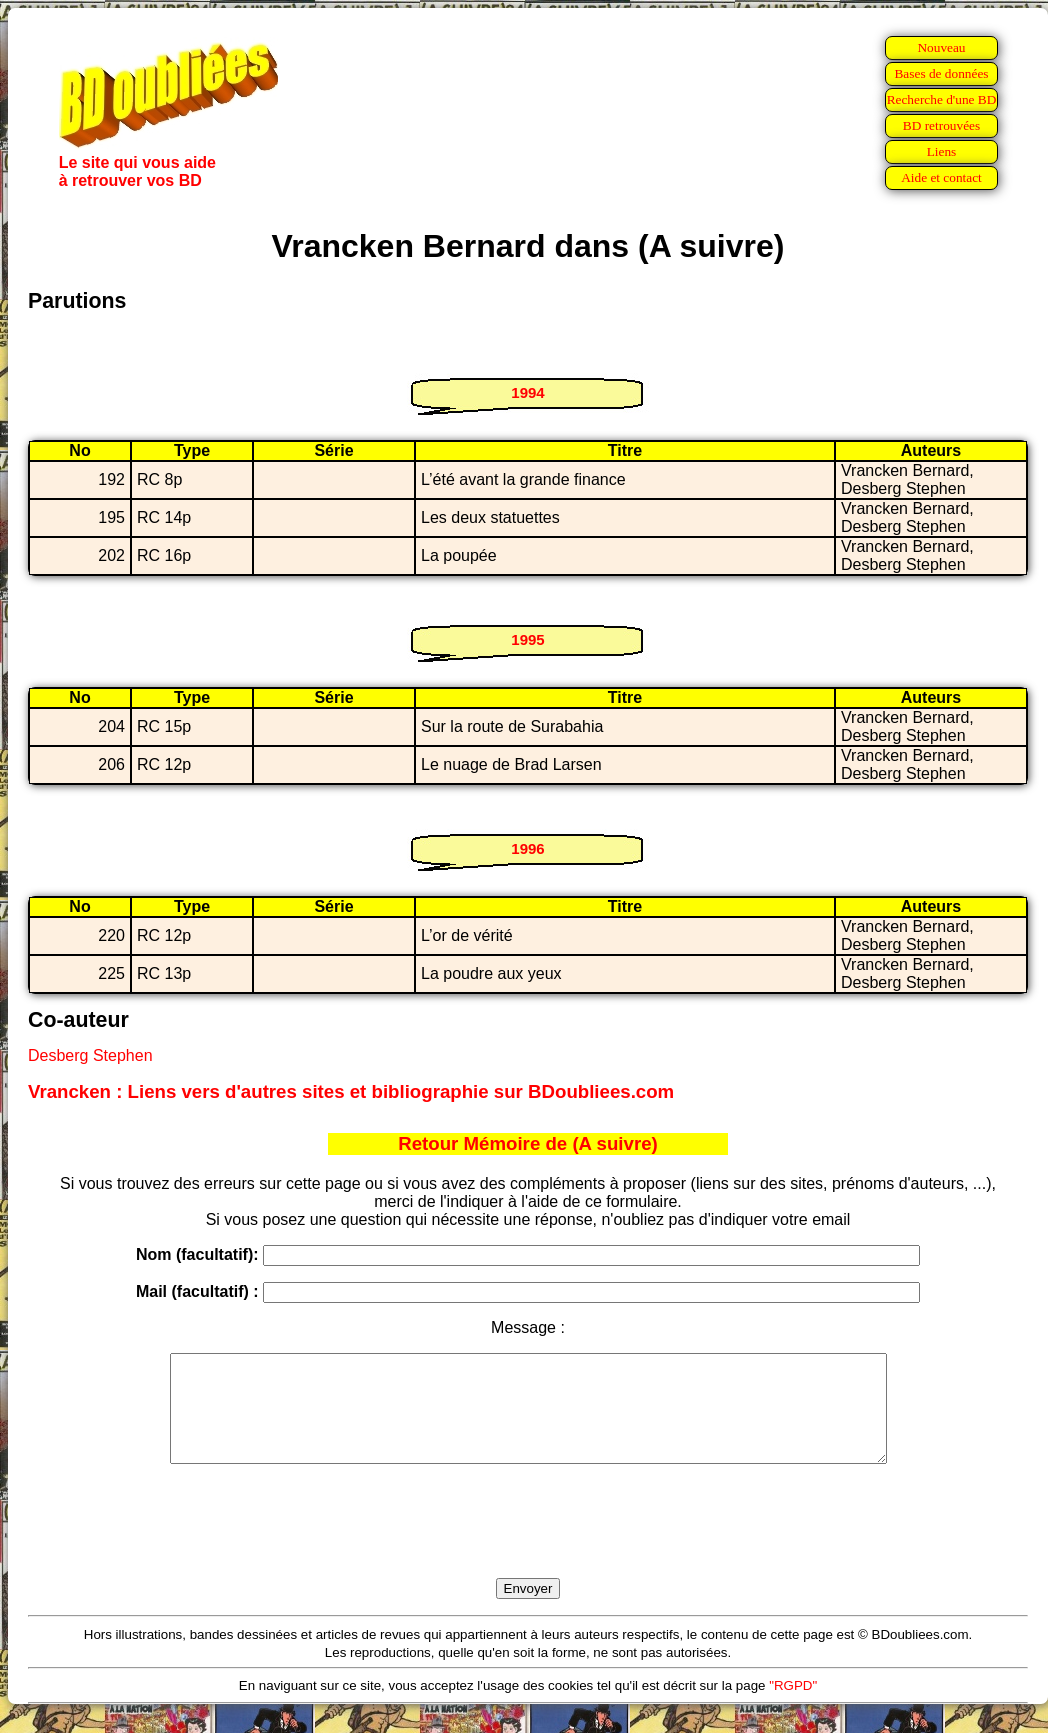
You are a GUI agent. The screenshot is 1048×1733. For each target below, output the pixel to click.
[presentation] (528, 1544)
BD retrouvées (941, 125)
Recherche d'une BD (942, 99)
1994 (527, 392)
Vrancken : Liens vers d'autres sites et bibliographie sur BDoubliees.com (351, 1091)
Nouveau (941, 47)
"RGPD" (793, 1706)
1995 (527, 639)
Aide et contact (941, 177)
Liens (942, 151)
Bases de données (941, 73)
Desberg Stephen (90, 1055)
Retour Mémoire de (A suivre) (528, 1143)
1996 (527, 848)
